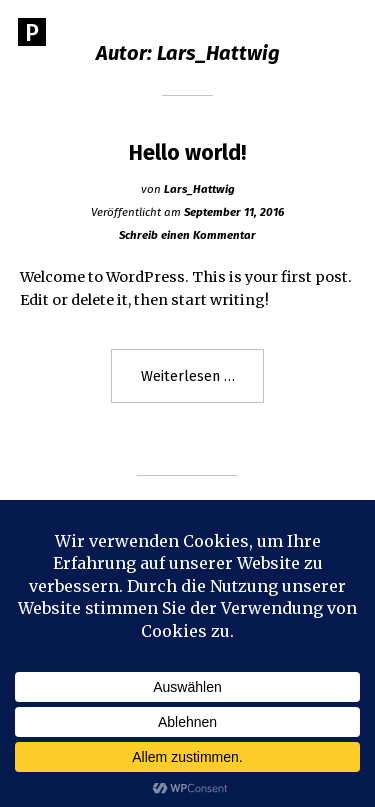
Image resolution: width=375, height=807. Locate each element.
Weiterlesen (203, 383)
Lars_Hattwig (199, 189)
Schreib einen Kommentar (187, 235)
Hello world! (187, 153)
